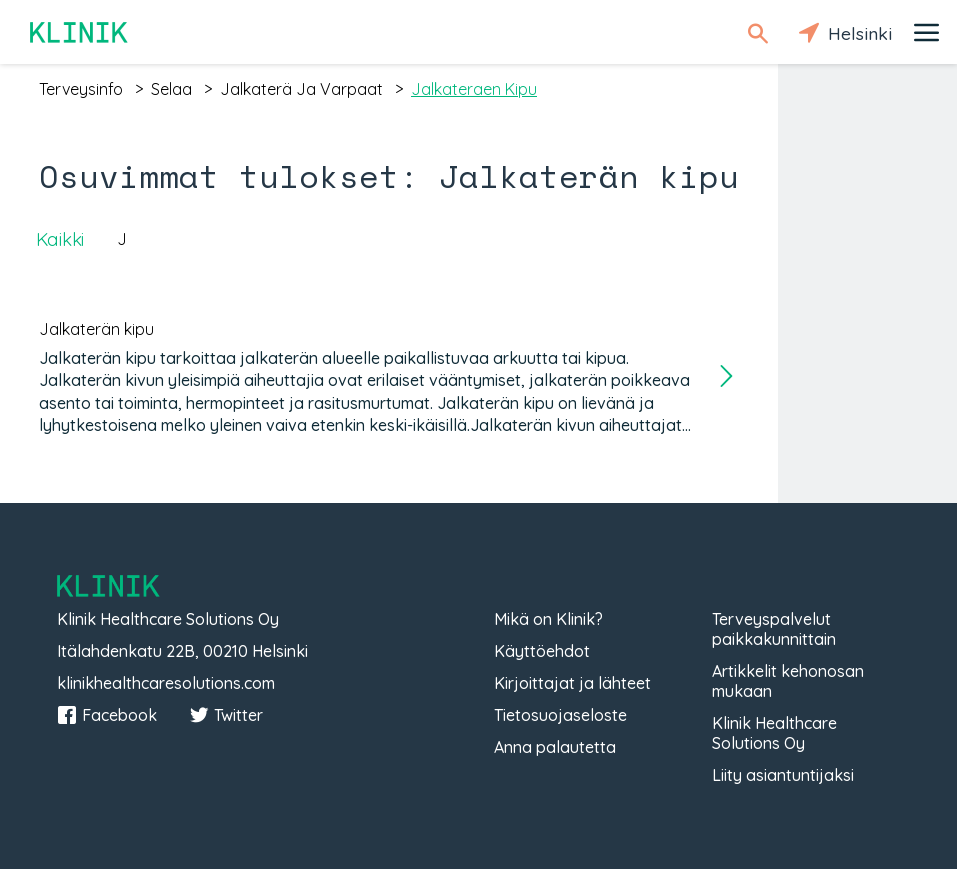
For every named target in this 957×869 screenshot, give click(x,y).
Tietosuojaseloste (560, 715)
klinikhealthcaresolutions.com (166, 683)
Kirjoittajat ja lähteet (572, 683)
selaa (171, 89)
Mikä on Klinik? (548, 619)
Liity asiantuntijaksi (783, 775)
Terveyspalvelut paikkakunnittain (774, 629)
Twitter (226, 715)
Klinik (80, 32)
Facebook (107, 715)
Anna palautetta (555, 747)
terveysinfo (81, 89)
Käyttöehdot (542, 651)
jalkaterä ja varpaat (301, 89)
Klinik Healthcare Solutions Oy (774, 733)
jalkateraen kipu (474, 89)
